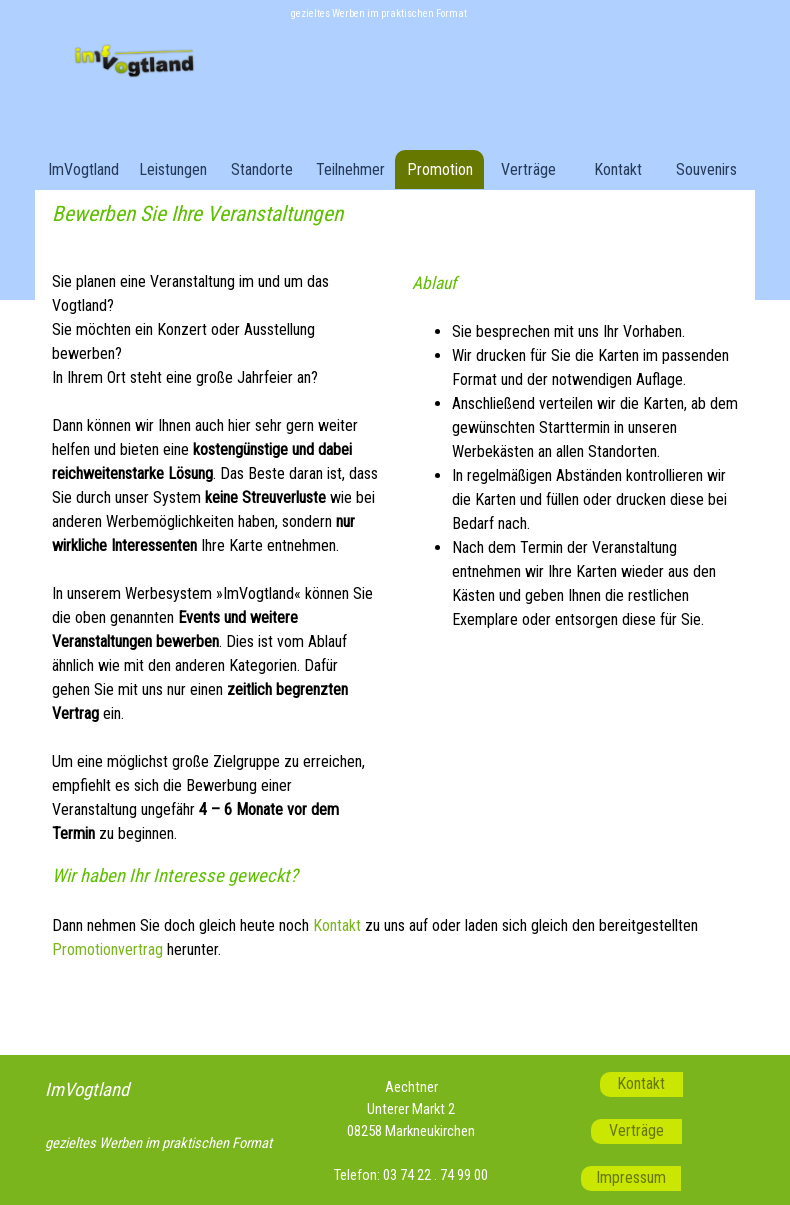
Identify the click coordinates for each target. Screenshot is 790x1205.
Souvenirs (706, 169)
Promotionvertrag (107, 949)
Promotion (440, 169)
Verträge (528, 169)
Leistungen (173, 169)
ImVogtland (83, 169)
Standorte (262, 169)
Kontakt (618, 169)
